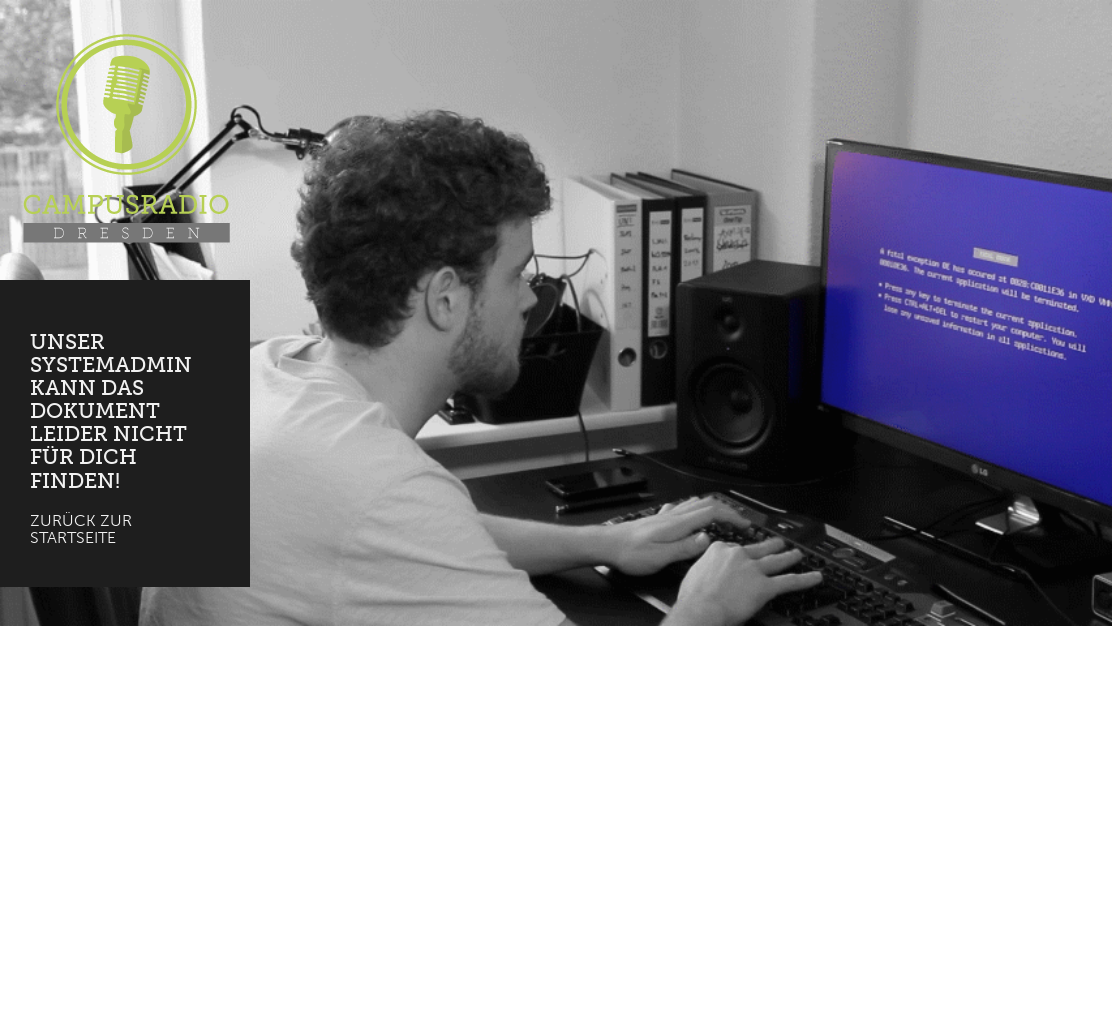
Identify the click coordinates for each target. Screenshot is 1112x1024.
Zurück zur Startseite (81, 529)
